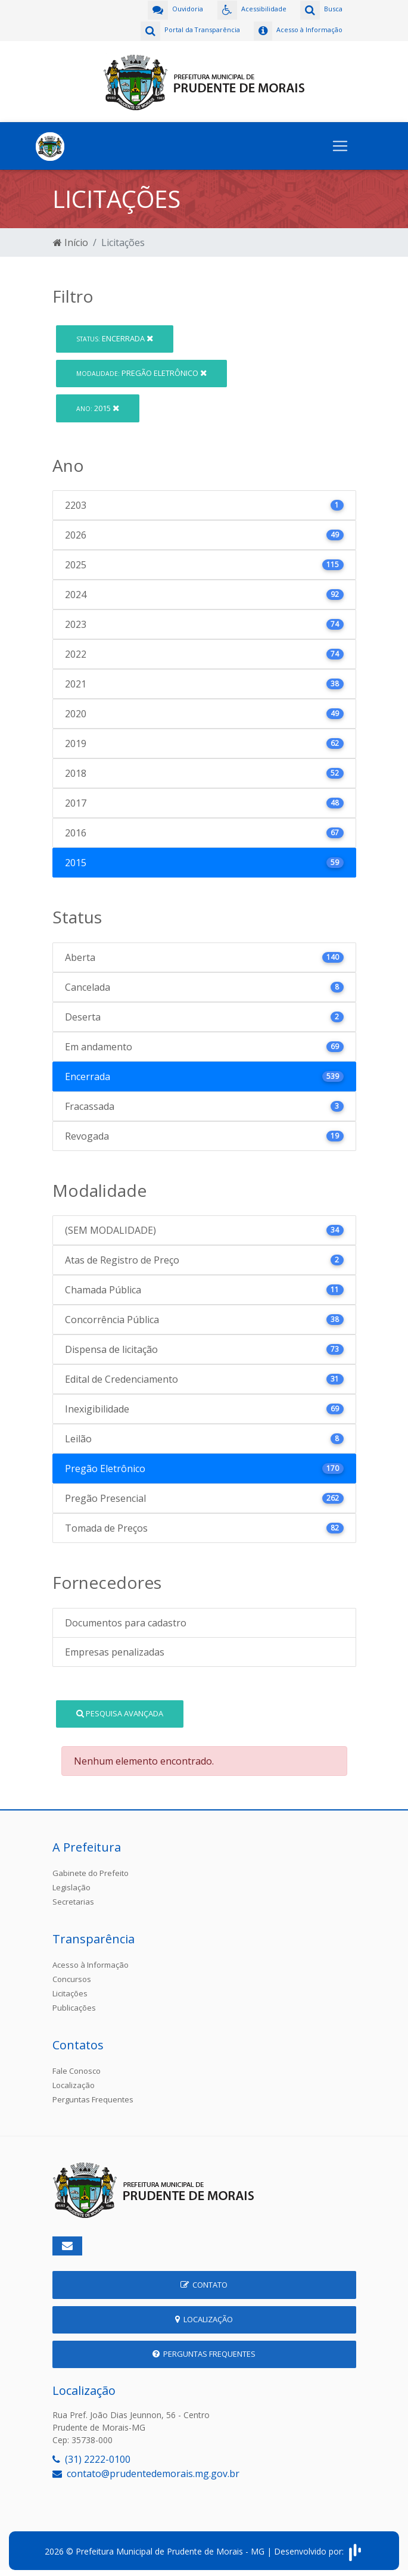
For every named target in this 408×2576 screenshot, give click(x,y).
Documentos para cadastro (125, 1619)
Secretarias (73, 1898)
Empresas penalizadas (114, 1649)
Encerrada (114, 335)
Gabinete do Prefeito (90, 1870)
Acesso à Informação (90, 1961)
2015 (97, 405)
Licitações (70, 1990)
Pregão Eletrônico (141, 370)
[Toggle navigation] (340, 143)
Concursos (71, 1976)
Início (70, 239)
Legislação (71, 1884)
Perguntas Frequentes (92, 2096)
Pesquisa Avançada (119, 1710)
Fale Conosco (76, 2067)
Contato (204, 2281)
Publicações (74, 2004)
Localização (73, 2082)
